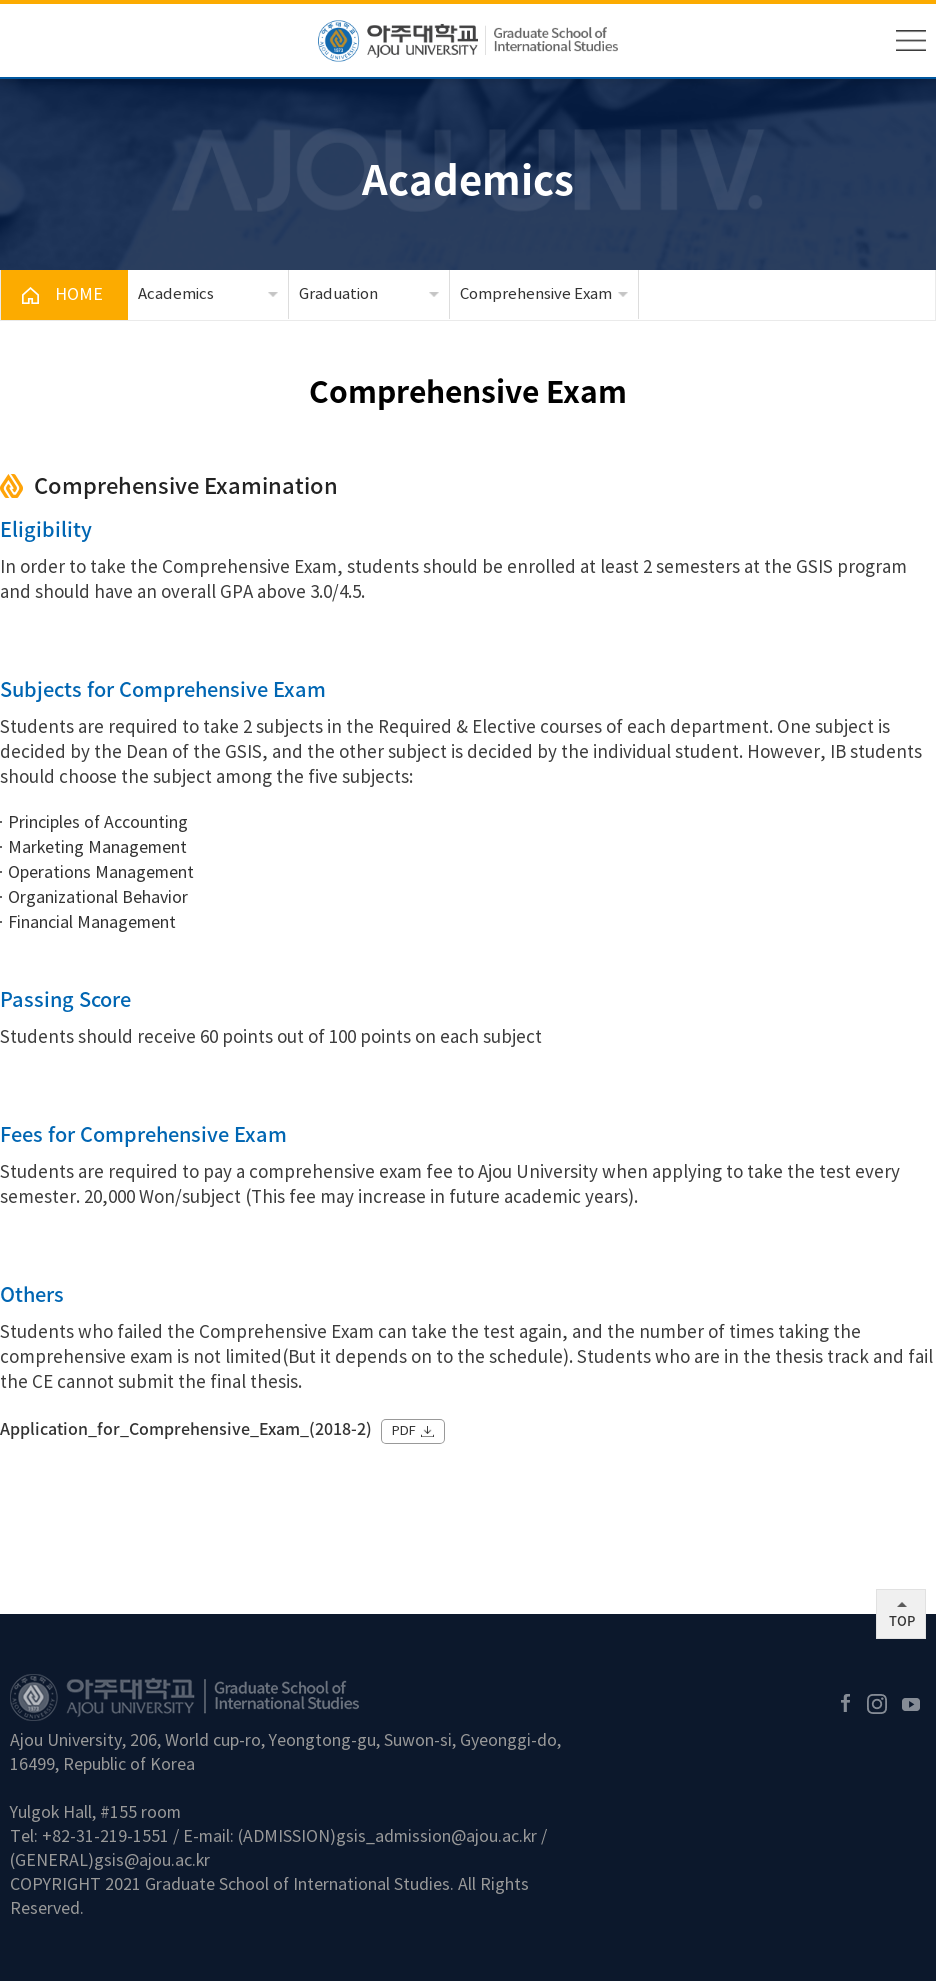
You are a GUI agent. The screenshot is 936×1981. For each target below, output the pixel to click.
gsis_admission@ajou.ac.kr (436, 1837)
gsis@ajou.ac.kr (152, 1861)
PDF (404, 1431)
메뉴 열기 (911, 40)
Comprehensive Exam (536, 294)
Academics (176, 294)
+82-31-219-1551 (105, 1837)
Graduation (338, 294)
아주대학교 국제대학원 (468, 40)
